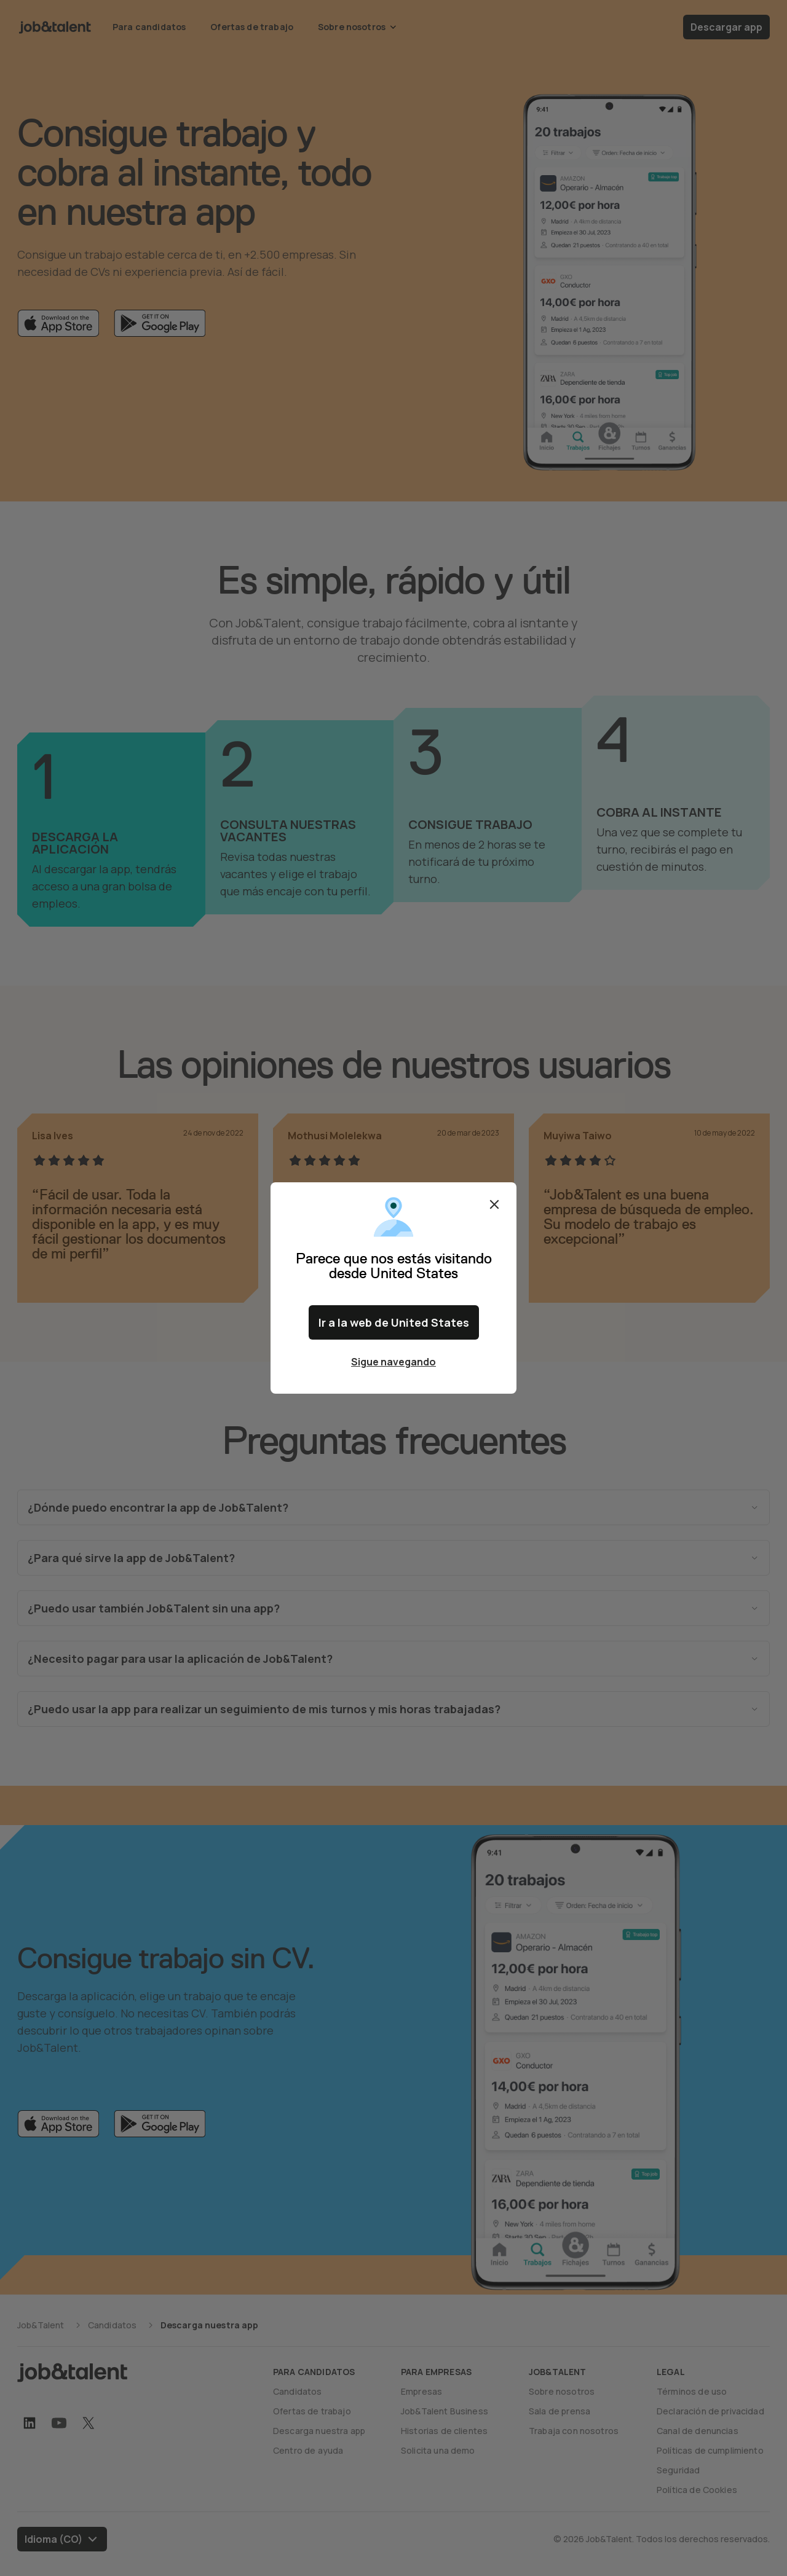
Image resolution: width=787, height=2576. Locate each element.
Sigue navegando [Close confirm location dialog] (393, 1361)
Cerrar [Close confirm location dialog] (494, 1204)
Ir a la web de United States (393, 1322)
